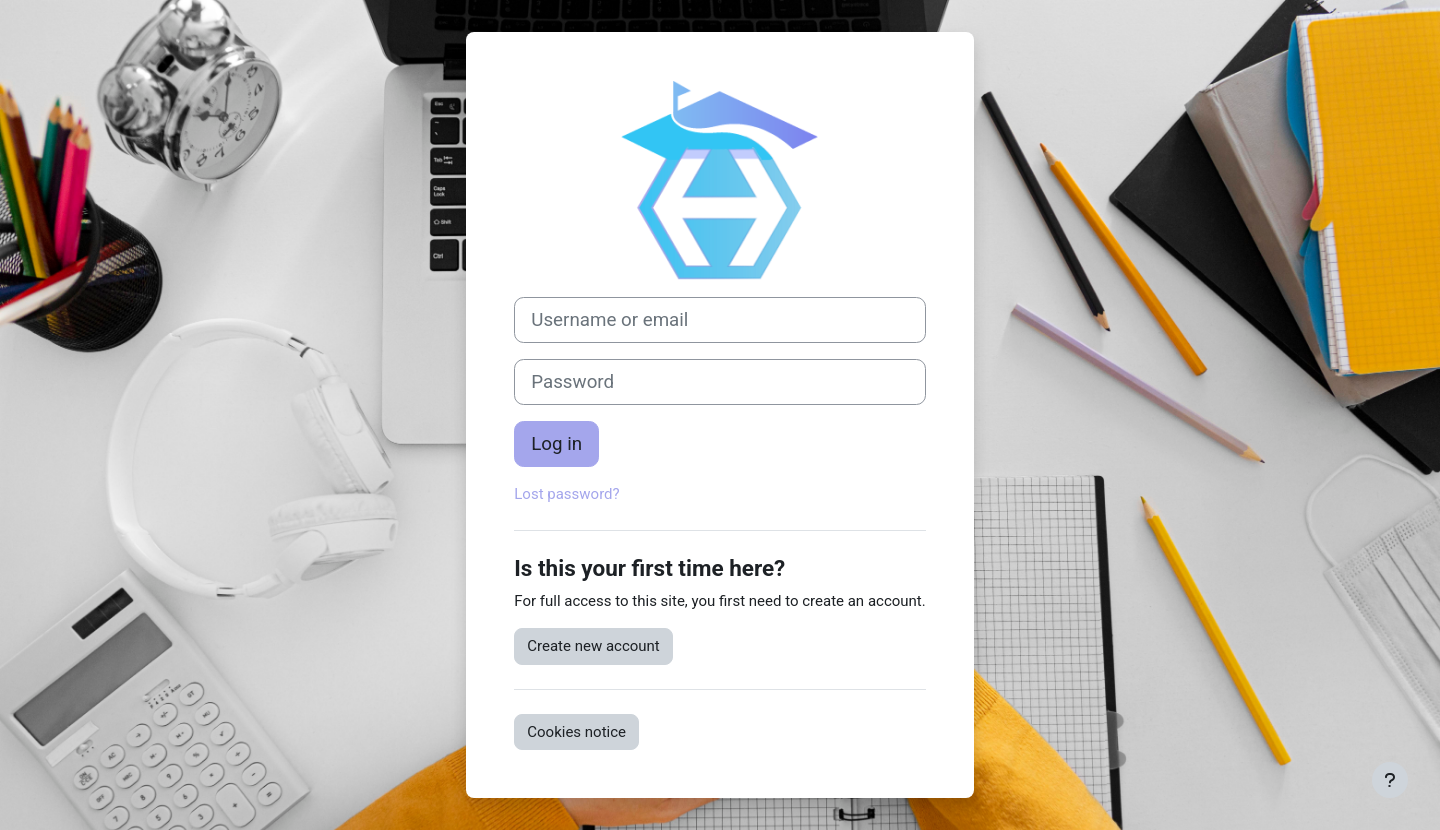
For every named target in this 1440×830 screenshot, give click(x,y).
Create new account (593, 646)
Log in (556, 444)
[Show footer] (1390, 780)
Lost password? (566, 494)
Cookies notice (576, 732)
